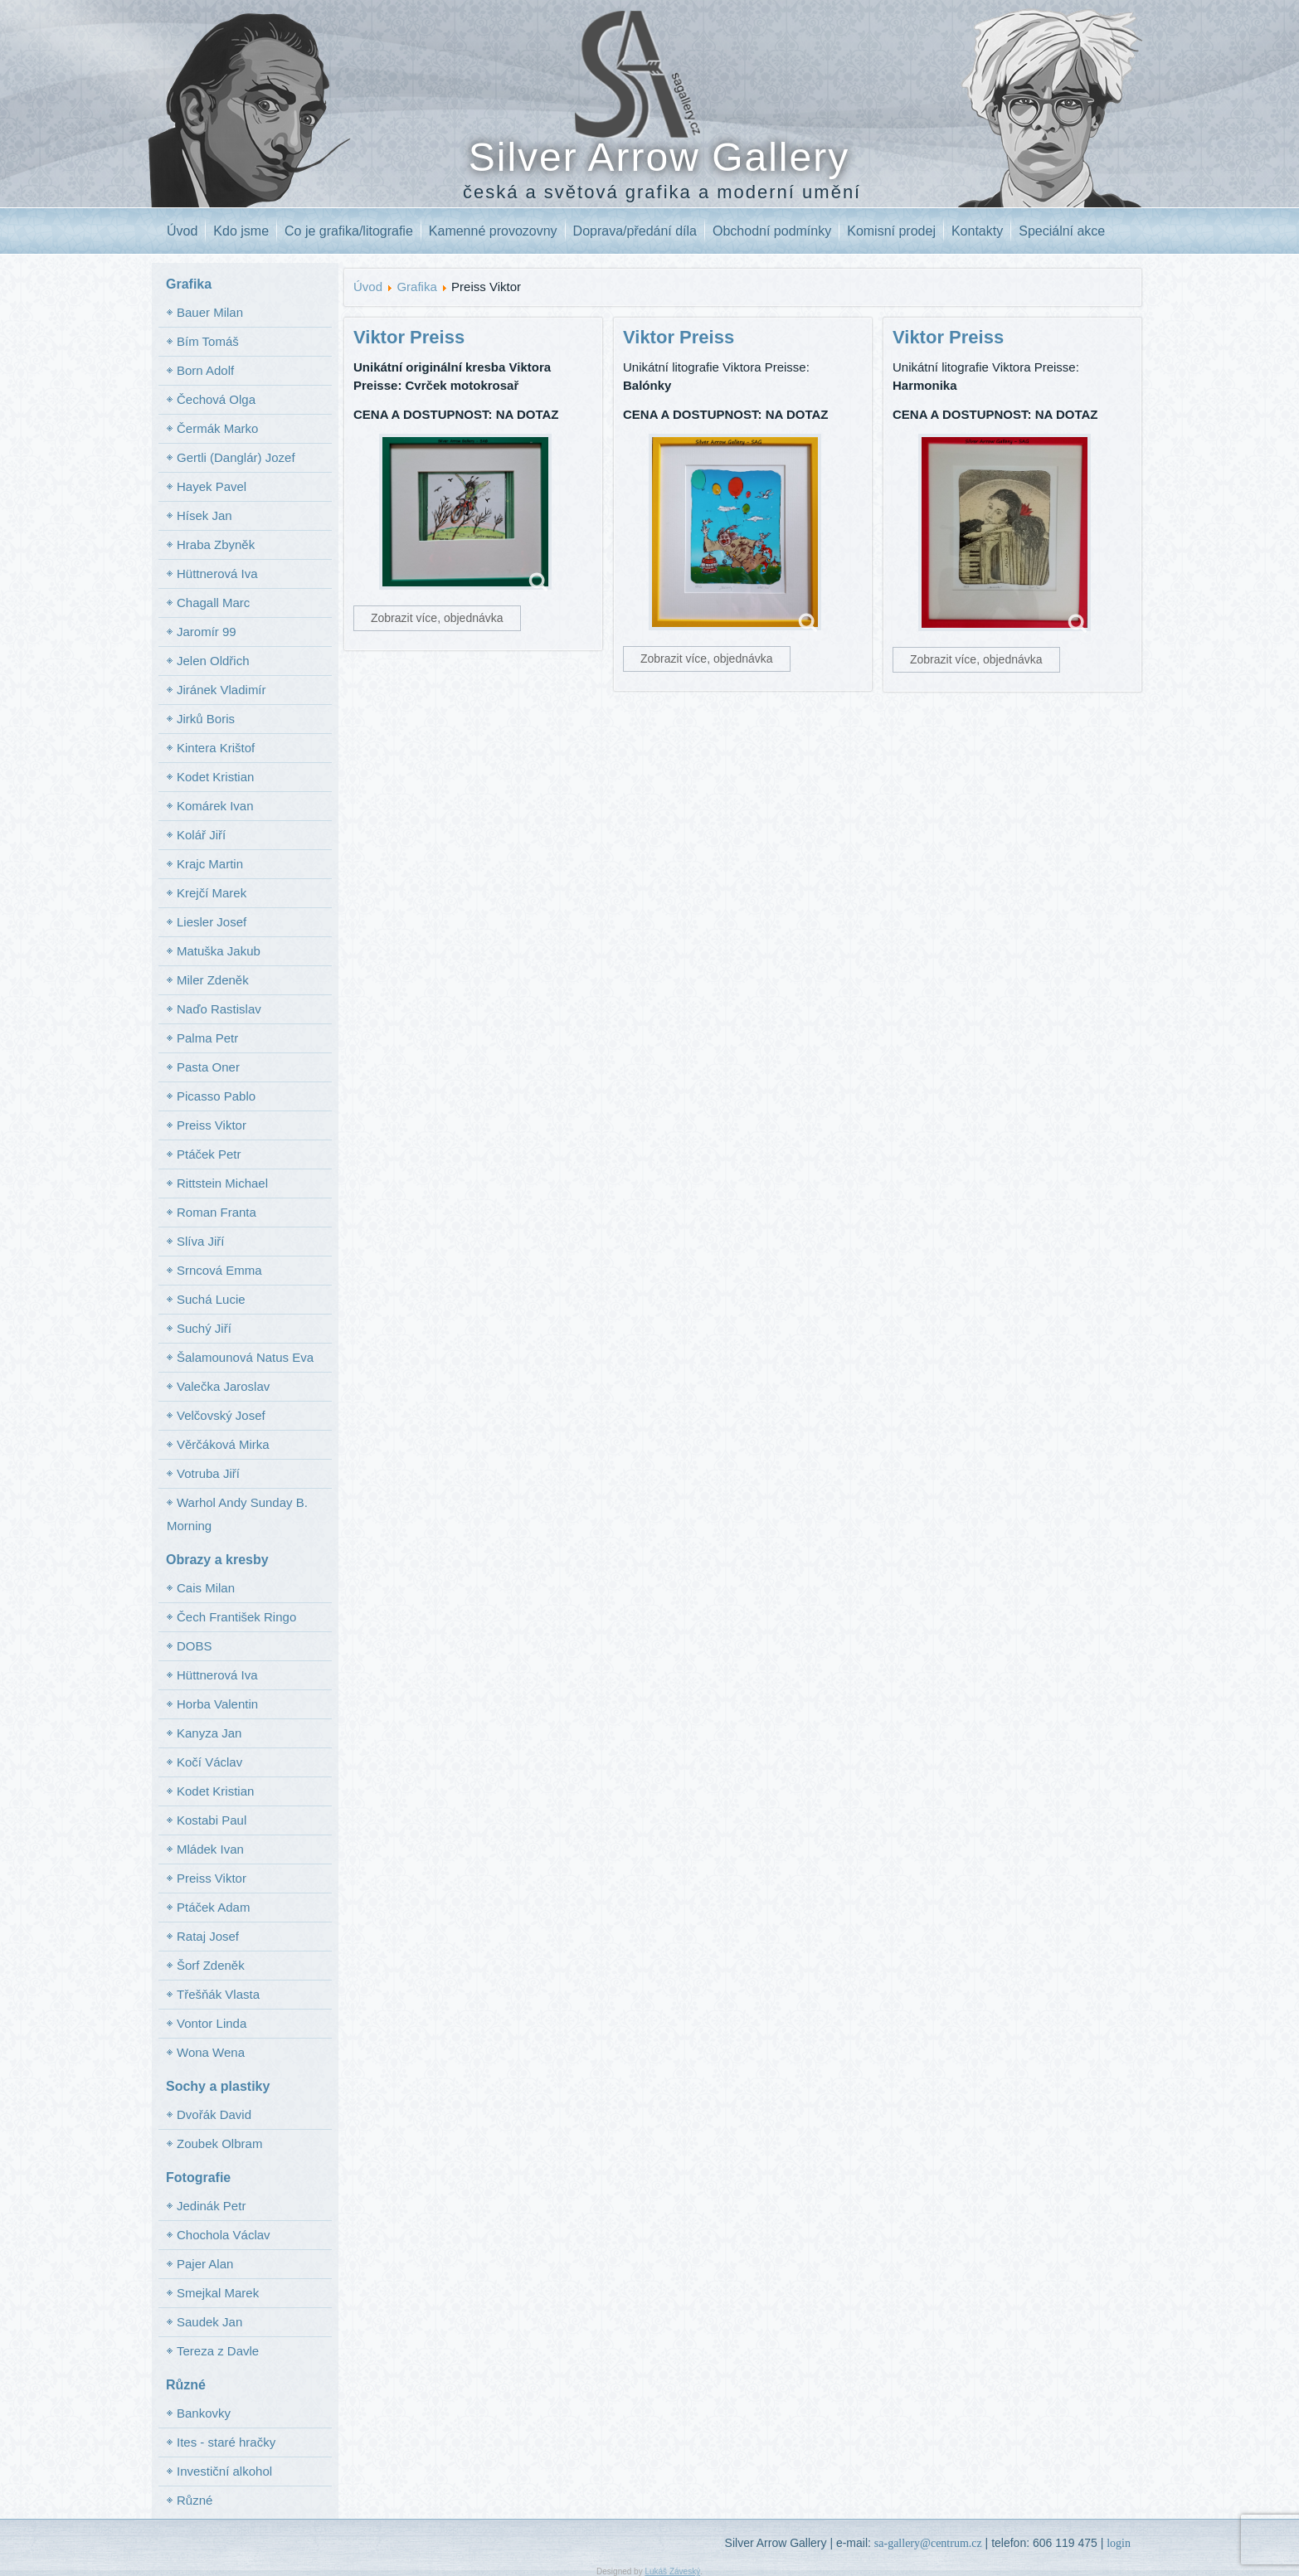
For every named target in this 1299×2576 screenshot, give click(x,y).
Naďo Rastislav (219, 1009)
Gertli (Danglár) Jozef (236, 457)
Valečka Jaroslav (223, 1386)
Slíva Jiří (201, 1241)
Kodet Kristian (215, 777)
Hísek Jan (204, 515)
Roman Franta (216, 1212)
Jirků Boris (206, 719)
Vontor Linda (211, 2023)
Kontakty (977, 231)
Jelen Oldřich (213, 661)
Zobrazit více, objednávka (437, 618)
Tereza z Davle (218, 2351)
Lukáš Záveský (672, 2571)
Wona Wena (211, 2052)
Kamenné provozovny (493, 231)
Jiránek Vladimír (221, 690)
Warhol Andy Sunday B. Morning (237, 1514)
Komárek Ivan (215, 806)
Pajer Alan (205, 2264)
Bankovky (204, 2413)
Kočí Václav (209, 1762)
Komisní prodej (891, 231)
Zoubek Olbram (219, 2143)
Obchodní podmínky (772, 231)
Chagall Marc (213, 602)
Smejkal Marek (218, 2293)
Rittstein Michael (222, 1183)
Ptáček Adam (213, 1907)
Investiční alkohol (224, 2471)
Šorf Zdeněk (211, 1965)
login (1119, 2543)
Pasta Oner (208, 1067)
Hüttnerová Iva (217, 573)
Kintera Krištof (216, 748)
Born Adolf (205, 370)
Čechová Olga (216, 399)
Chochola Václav (223, 2235)
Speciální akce (1062, 231)
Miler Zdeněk (213, 980)
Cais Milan (206, 1588)
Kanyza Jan (209, 1733)
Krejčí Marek (211, 893)
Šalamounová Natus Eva (245, 1357)
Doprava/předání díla (635, 231)
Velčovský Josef (221, 1415)
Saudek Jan (209, 2322)
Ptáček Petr (209, 1154)
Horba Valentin (217, 1704)
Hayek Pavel (211, 486)
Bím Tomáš (208, 341)
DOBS (194, 1646)
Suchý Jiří (204, 1328)
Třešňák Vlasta (218, 1994)
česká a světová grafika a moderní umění (662, 192)
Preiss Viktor (211, 1125)
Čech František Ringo (236, 1617)
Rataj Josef (208, 1936)
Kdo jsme (241, 231)
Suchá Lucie (211, 1299)
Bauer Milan (210, 312)
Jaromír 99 (206, 632)
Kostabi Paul (211, 1820)
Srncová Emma (219, 1270)
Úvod (182, 231)
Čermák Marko (217, 428)
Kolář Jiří (201, 835)
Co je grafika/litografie (349, 231)
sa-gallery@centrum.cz (928, 2543)
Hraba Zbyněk (216, 544)
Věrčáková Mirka (223, 1444)
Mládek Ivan (210, 1849)
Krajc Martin (210, 864)
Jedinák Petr (211, 2206)
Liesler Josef (211, 922)
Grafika (416, 286)
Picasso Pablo (216, 1096)
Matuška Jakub (218, 951)
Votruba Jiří (208, 1473)
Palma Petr (207, 1038)
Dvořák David (214, 2114)
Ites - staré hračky (226, 2442)
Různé (194, 2500)
